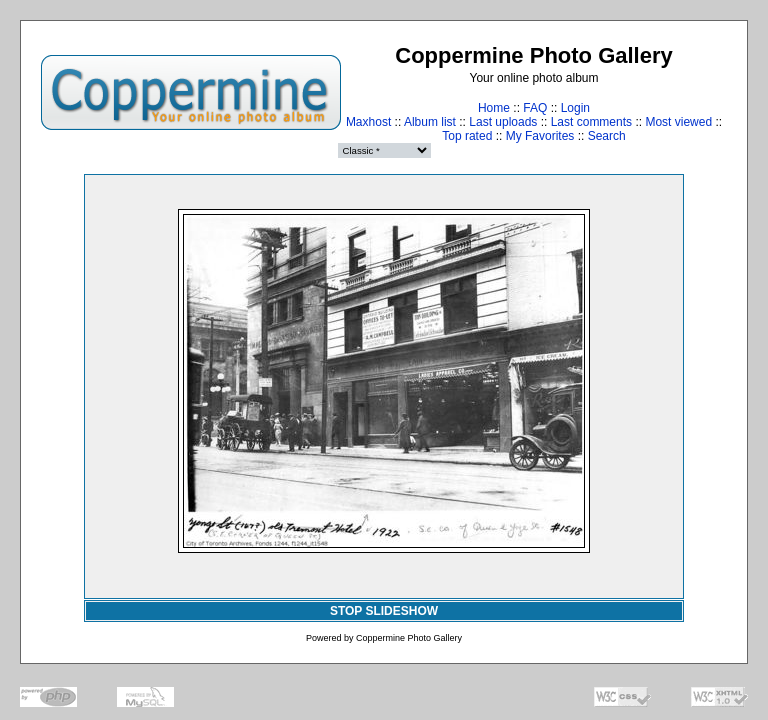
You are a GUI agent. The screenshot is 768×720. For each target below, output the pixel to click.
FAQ (535, 108)
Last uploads (503, 122)
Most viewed (678, 122)
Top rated (467, 136)
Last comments (591, 122)
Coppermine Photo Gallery (409, 638)
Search (607, 136)
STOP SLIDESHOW (384, 611)
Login (575, 108)
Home (494, 108)
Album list (430, 122)
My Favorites (540, 136)
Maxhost (368, 122)
